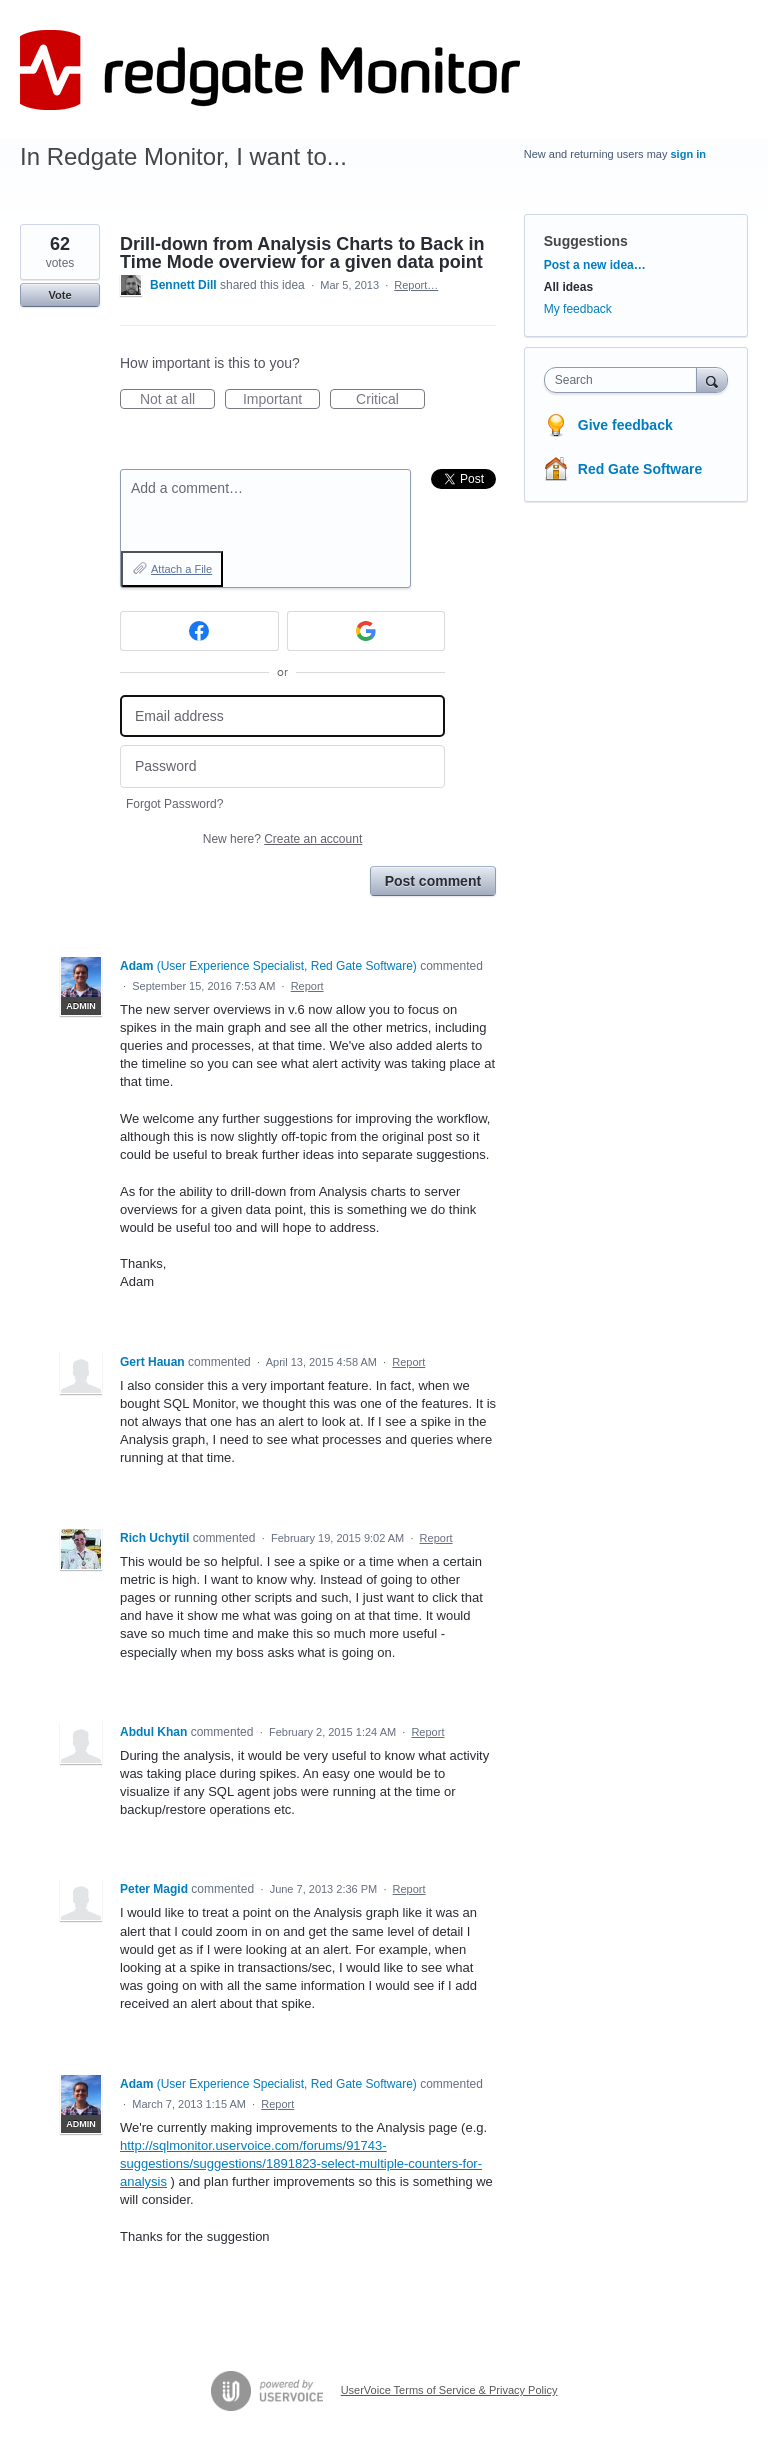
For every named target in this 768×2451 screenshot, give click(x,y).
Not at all (177, 400)
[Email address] (282, 716)
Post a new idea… (595, 265)
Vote (59, 295)
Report (307, 986)
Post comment (433, 881)
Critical (390, 400)
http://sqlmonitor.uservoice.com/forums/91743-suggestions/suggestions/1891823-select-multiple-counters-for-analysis (301, 2163)
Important (281, 400)
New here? (282, 839)
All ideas (568, 287)
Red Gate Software (640, 469)
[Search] (712, 379)
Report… (416, 285)
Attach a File (181, 569)
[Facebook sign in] (199, 631)
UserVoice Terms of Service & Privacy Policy (449, 2390)
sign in (688, 154)
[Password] (282, 766)
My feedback (578, 309)
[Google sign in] (366, 631)
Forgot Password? (174, 804)
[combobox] (625, 380)
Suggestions (586, 241)
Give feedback (625, 425)
